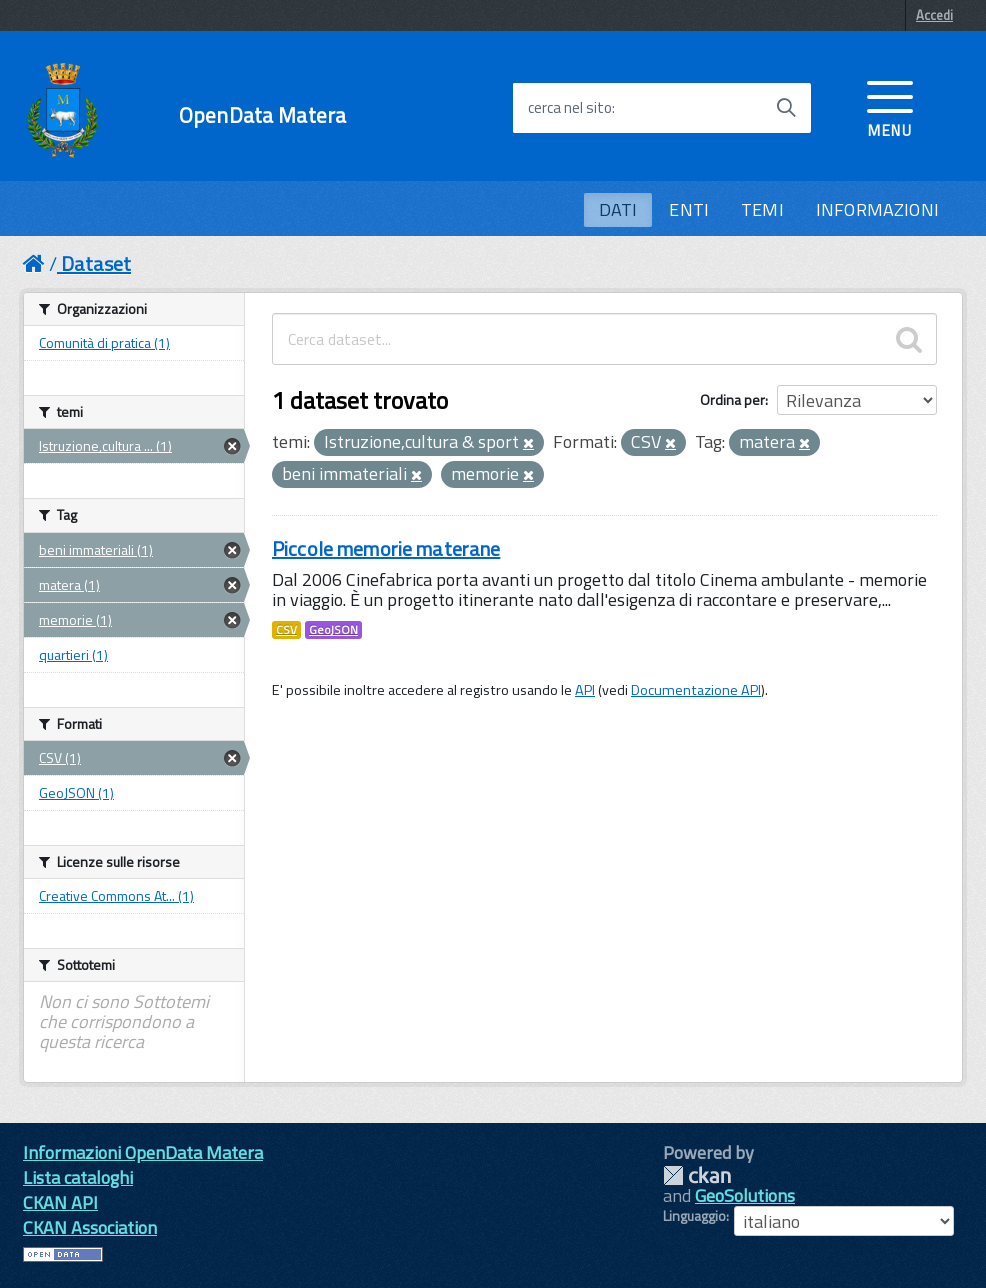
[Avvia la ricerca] (786, 108)
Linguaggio (694, 1216)
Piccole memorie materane (386, 548)
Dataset (96, 263)
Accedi (934, 15)
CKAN (697, 1175)
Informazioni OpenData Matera (143, 1152)
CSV (286, 630)
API (585, 690)
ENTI (689, 209)
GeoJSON (333, 630)
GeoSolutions (745, 1195)
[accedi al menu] (890, 107)
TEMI (762, 209)
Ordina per (732, 399)
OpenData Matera (262, 115)
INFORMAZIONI (877, 209)
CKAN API (60, 1202)
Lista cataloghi (78, 1177)
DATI (618, 209)
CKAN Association (90, 1227)
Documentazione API (696, 690)
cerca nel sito (570, 108)
